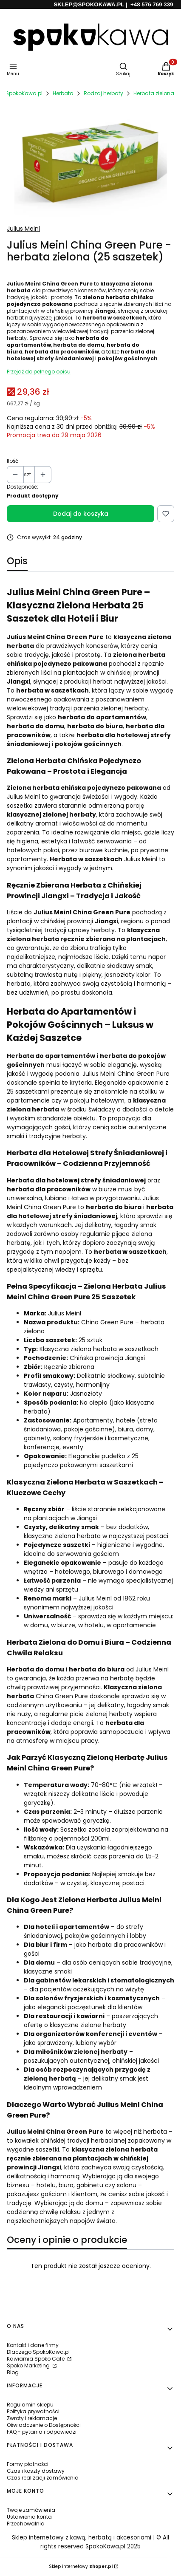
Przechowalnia (26, 2523)
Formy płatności (27, 2464)
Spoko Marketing (29, 2365)
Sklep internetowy (81, 2566)
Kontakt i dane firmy (33, 2345)
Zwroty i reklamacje (32, 2418)
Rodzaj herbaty (103, 93)
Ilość (12, 461)
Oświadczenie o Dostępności (44, 2425)
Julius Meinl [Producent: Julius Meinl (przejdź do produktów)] (23, 228)
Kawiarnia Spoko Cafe (36, 2358)
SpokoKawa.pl (24, 93)
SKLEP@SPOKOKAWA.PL (89, 4)
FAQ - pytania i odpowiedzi (41, 2431)
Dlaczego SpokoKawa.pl (38, 2351)
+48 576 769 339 (151, 4)
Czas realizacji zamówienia (43, 2477)
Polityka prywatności (33, 2411)
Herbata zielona (153, 93)
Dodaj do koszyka (80, 513)
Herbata (63, 93)
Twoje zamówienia (31, 2510)
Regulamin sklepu (30, 2404)
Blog (13, 2372)
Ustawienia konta (29, 2516)
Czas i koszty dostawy (36, 2470)
